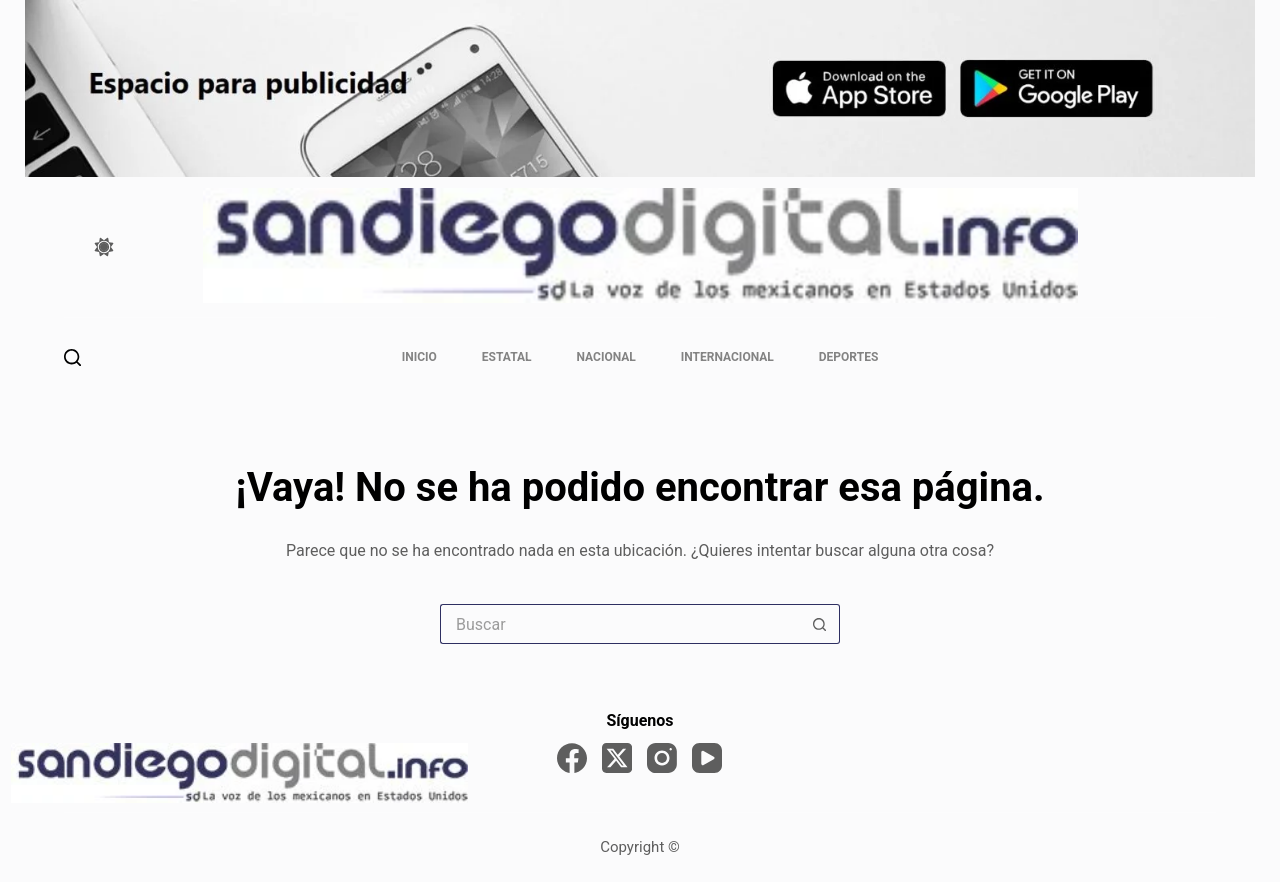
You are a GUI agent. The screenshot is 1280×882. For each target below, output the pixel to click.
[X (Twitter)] (617, 758)
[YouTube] (707, 758)
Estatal (507, 357)
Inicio (419, 357)
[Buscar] (72, 357)
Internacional (727, 357)
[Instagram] (662, 758)
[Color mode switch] (104, 247)
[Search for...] (620, 624)
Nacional (606, 357)
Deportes (848, 357)
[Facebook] (572, 758)
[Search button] (820, 624)
